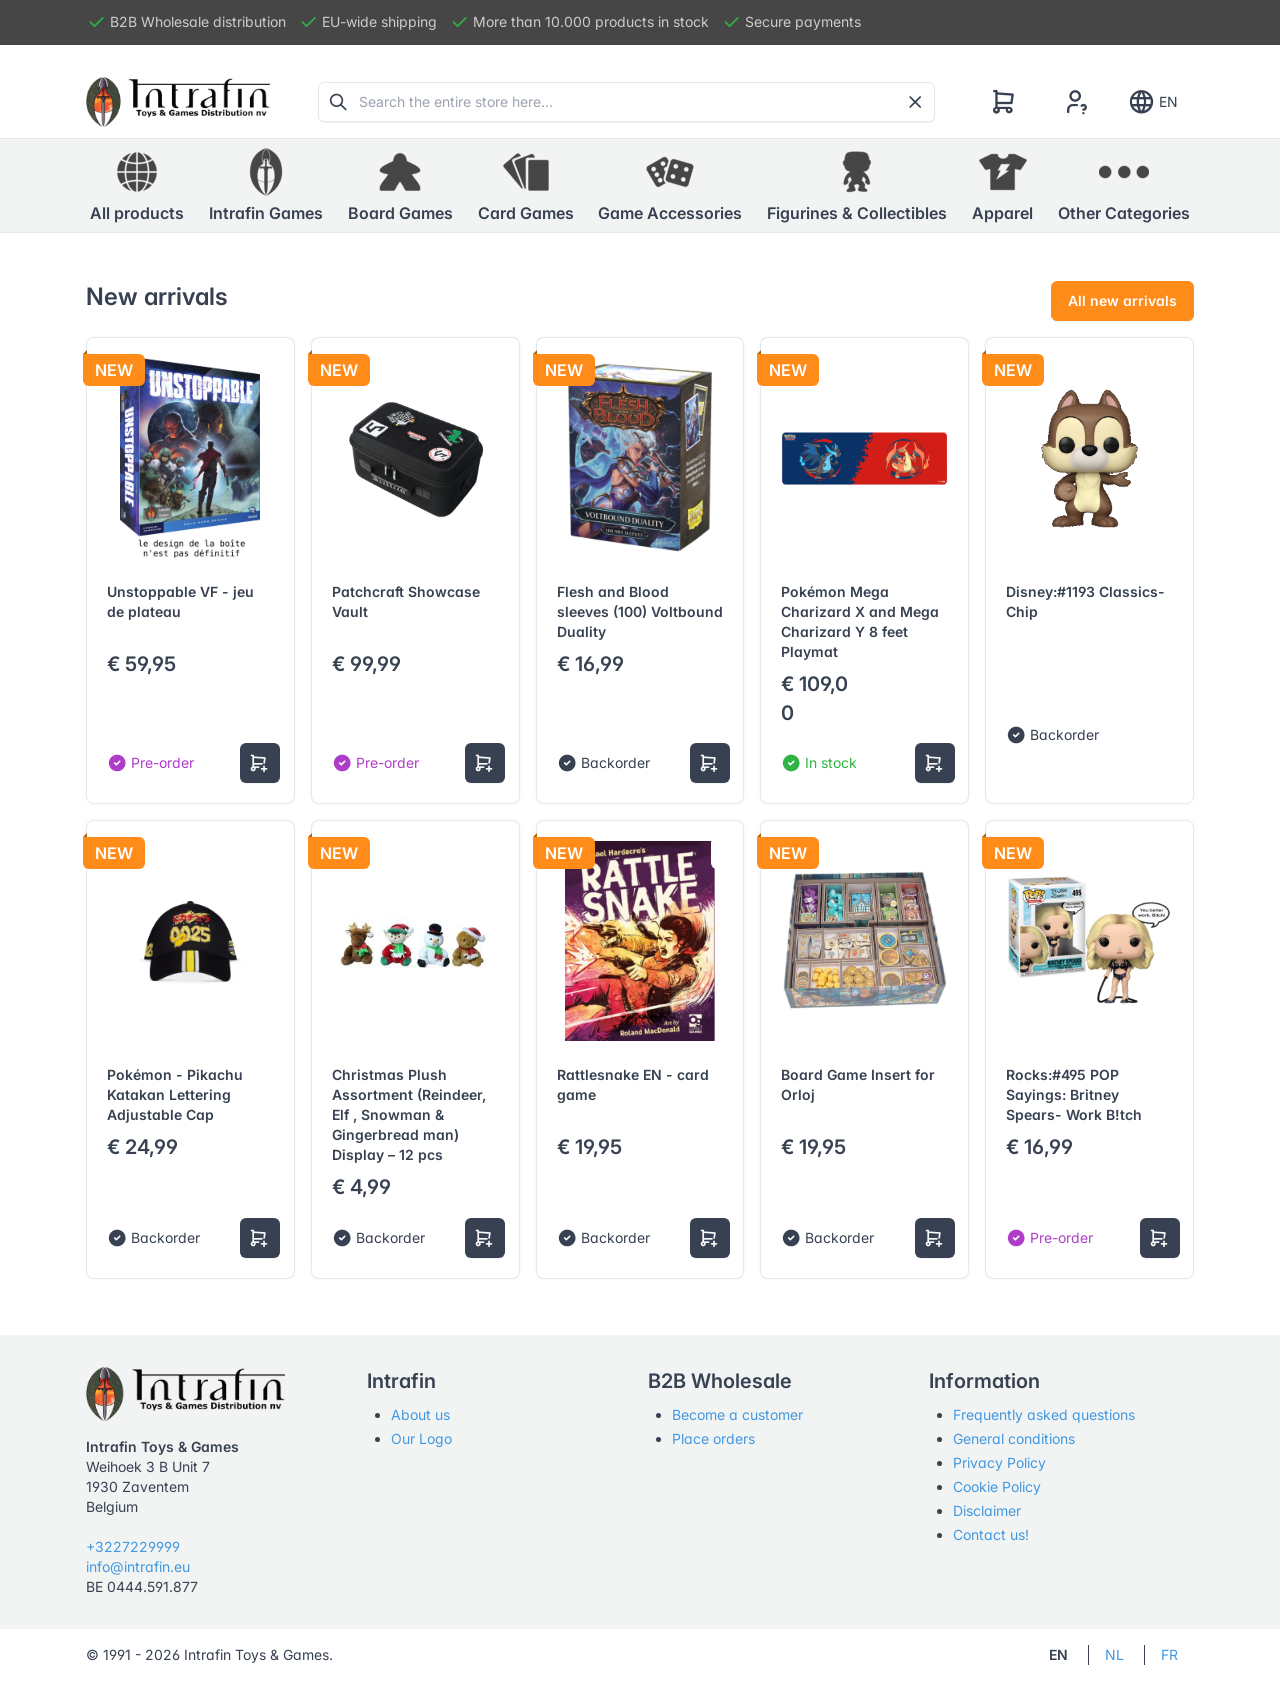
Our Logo (421, 1438)
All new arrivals (1122, 300)
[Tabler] (178, 102)
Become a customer (737, 1414)
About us (420, 1414)
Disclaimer (987, 1510)
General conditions (1014, 1438)
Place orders (713, 1438)
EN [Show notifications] (1152, 102)
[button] (266, 186)
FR (1169, 1654)
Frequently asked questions (1044, 1414)
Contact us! (991, 1534)
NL (1114, 1654)
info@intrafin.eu (138, 1566)
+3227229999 (133, 1546)
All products (137, 185)
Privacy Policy (999, 1462)
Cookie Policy (997, 1486)
